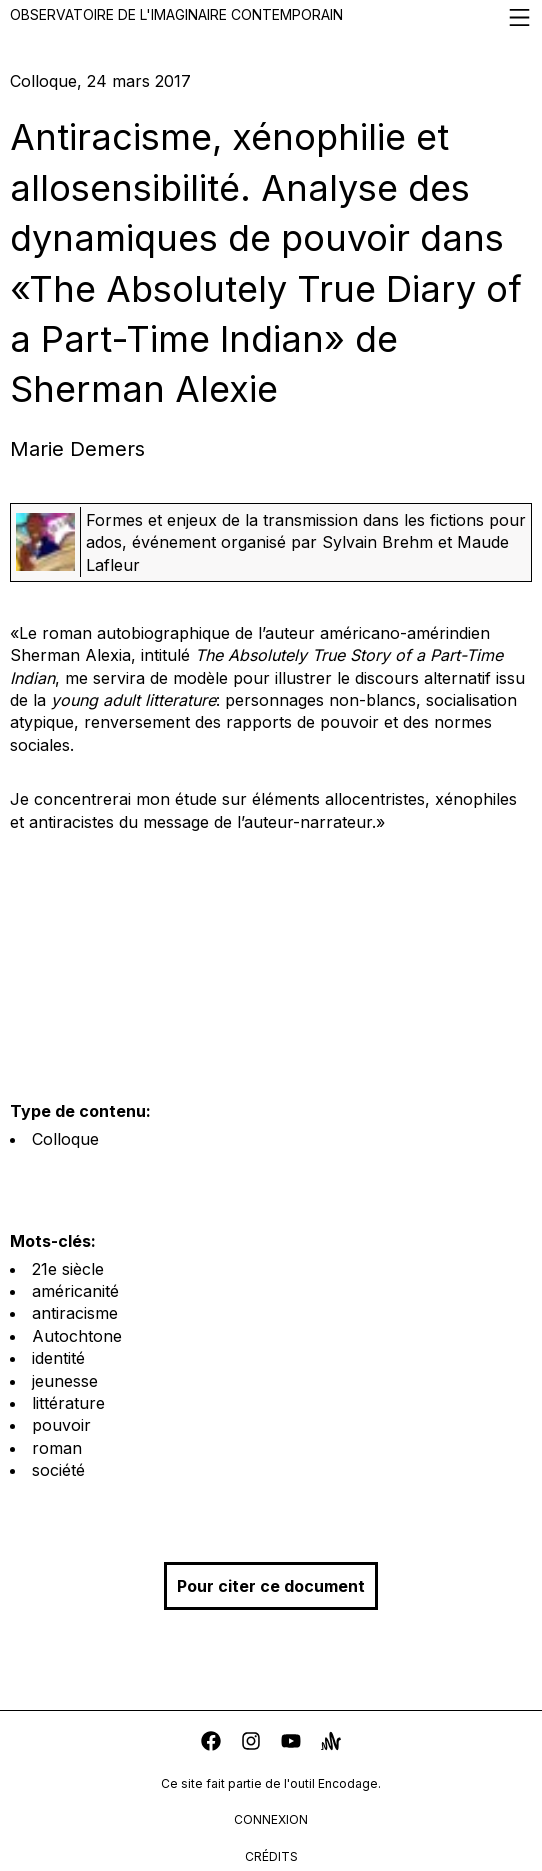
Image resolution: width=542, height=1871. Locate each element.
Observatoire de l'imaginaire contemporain (271, 17)
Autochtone (77, 1336)
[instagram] (251, 1743)
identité (58, 1358)
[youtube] (291, 1743)
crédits (271, 1856)
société (58, 1470)
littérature (68, 1403)
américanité (75, 1291)
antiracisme (75, 1313)
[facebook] (211, 1743)
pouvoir (61, 1425)
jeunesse (65, 1381)
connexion (271, 1819)
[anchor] (331, 1743)
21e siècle (68, 1269)
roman (57, 1448)
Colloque (65, 1139)
